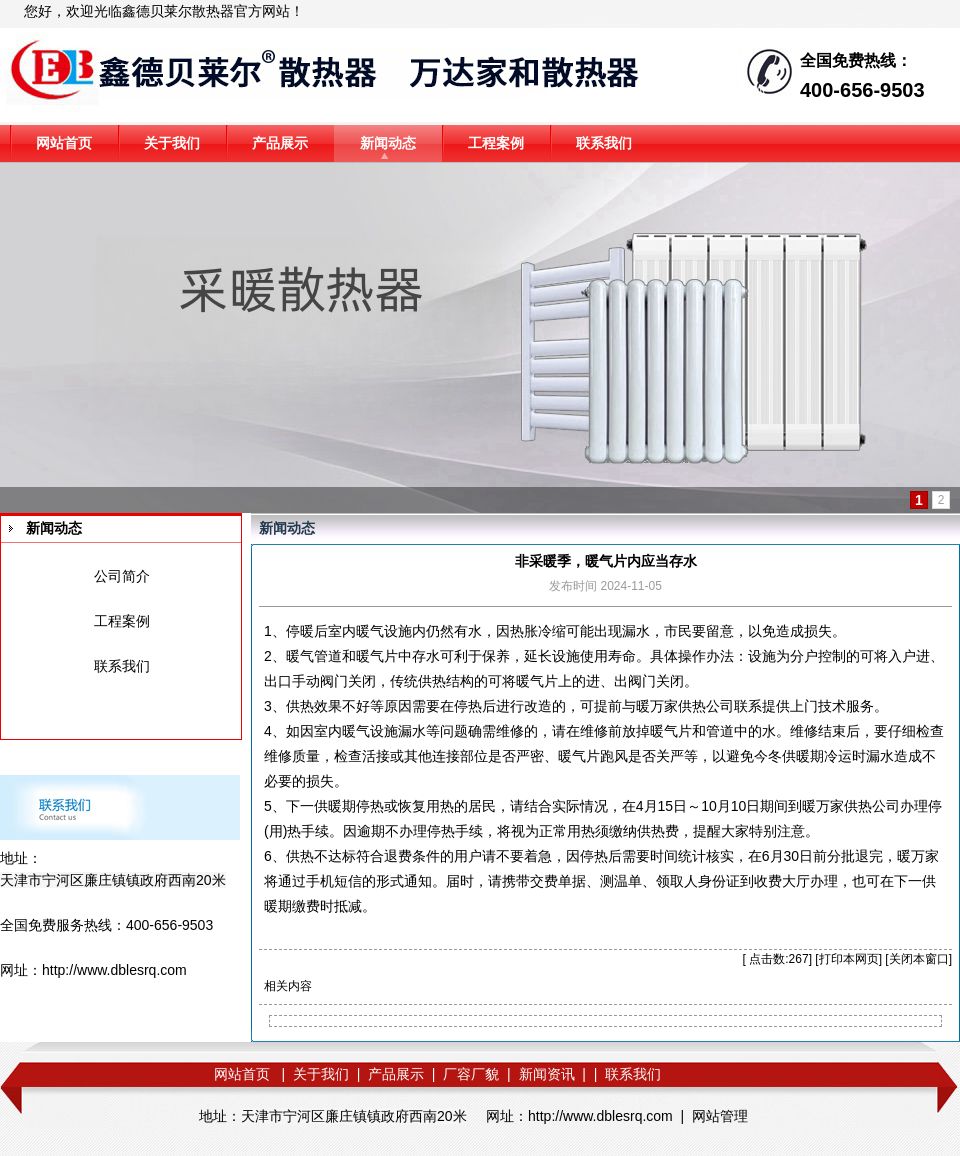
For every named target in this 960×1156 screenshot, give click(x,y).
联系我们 (604, 143)
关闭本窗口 (919, 959)
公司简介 (122, 576)
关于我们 (172, 143)
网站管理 (720, 1116)
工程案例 (496, 143)
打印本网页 (849, 959)
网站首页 (64, 143)
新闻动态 (388, 143)
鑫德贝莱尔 (157, 11)
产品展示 (280, 143)
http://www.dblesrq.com (114, 970)
